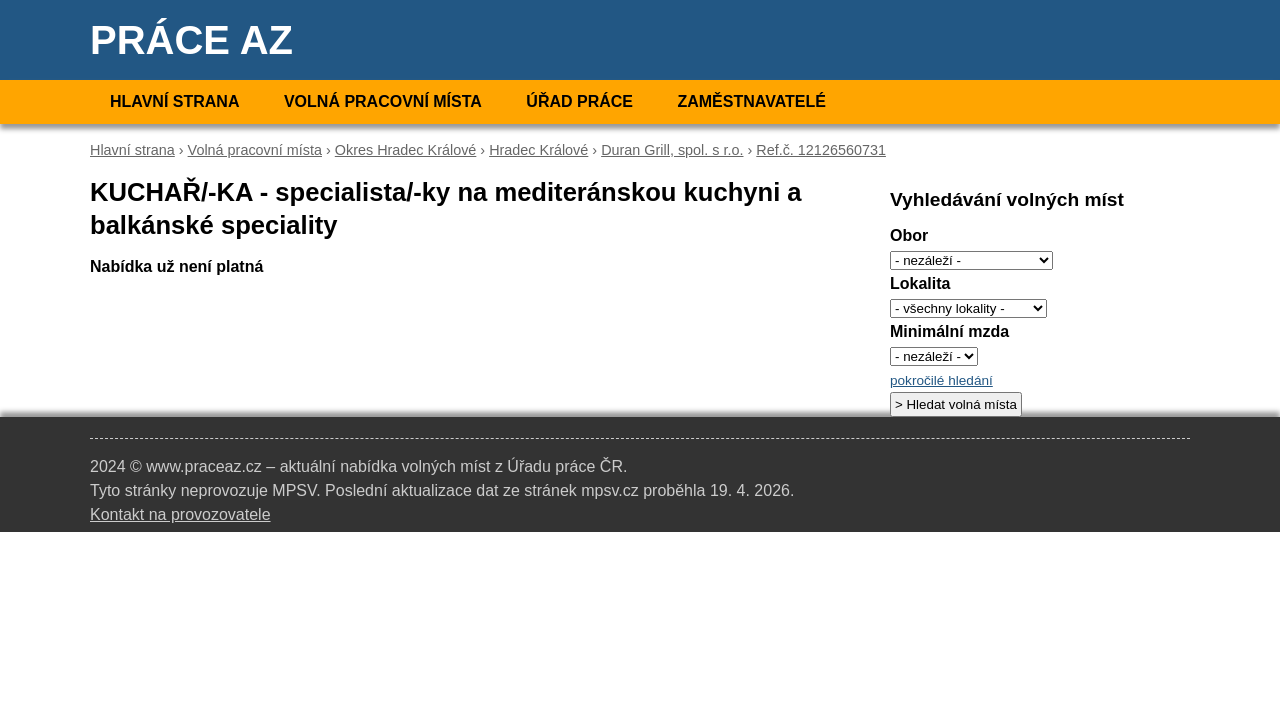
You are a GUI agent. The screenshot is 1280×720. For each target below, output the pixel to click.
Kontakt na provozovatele (180, 514)
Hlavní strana (174, 101)
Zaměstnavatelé (751, 101)
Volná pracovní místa (383, 101)
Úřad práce (579, 101)
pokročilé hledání (941, 380)
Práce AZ (191, 40)
